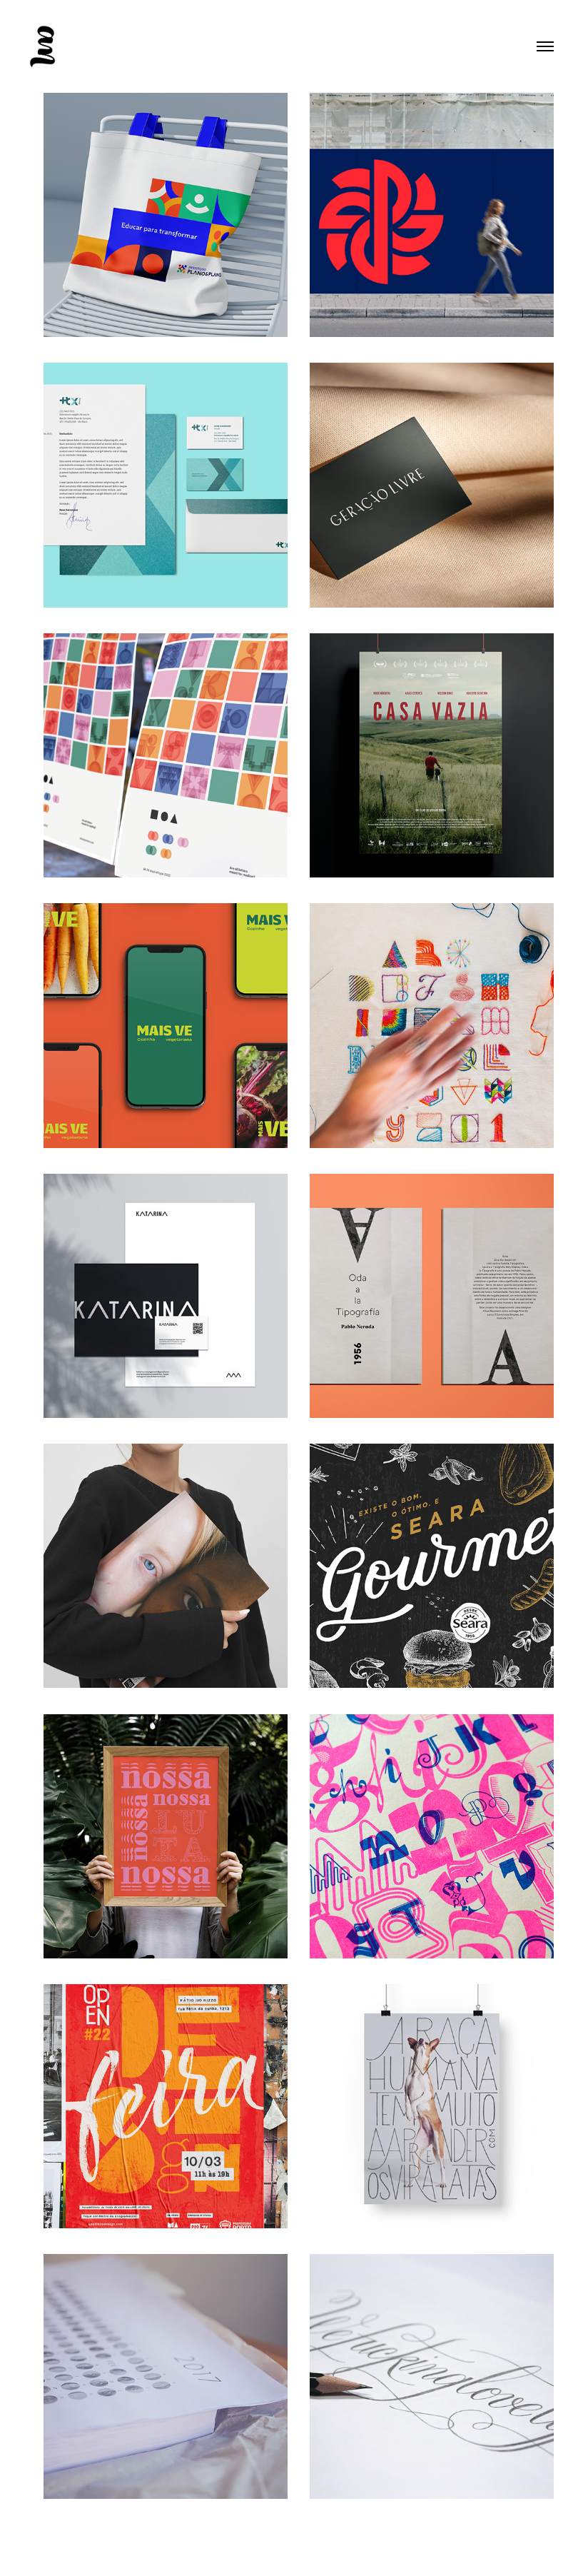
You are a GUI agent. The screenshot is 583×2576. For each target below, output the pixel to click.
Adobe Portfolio (316, 2550)
